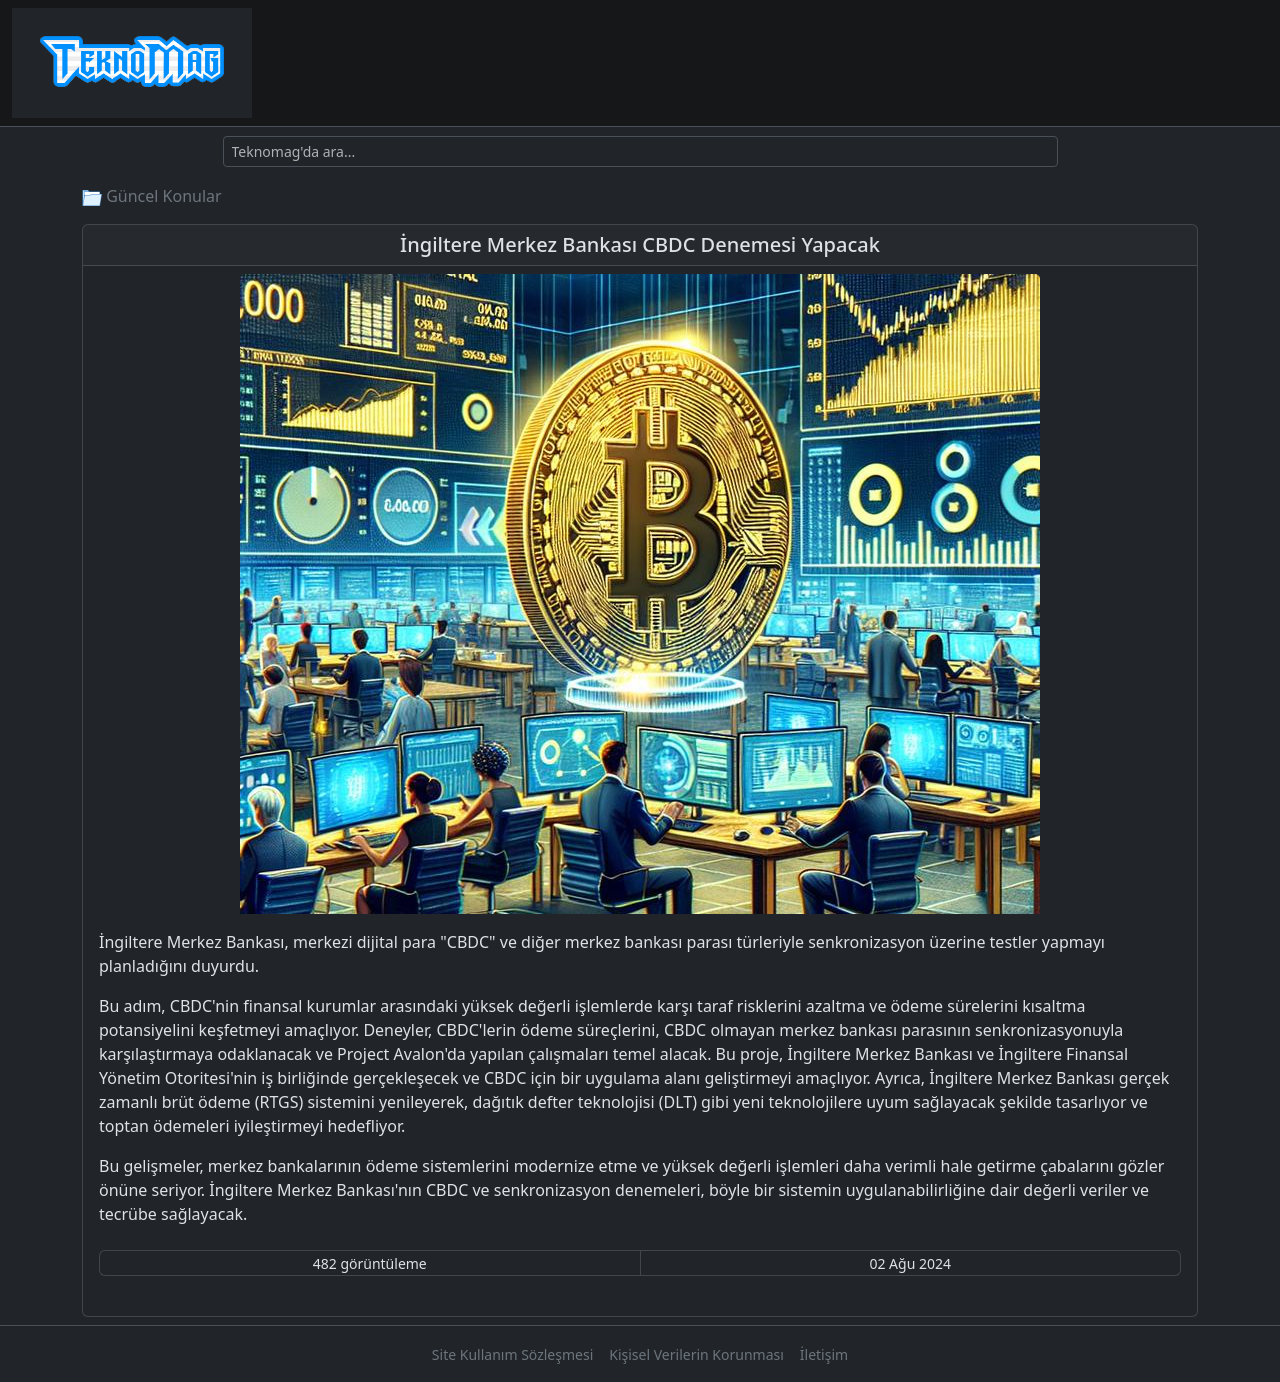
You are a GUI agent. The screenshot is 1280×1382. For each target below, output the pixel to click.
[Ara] (640, 151)
